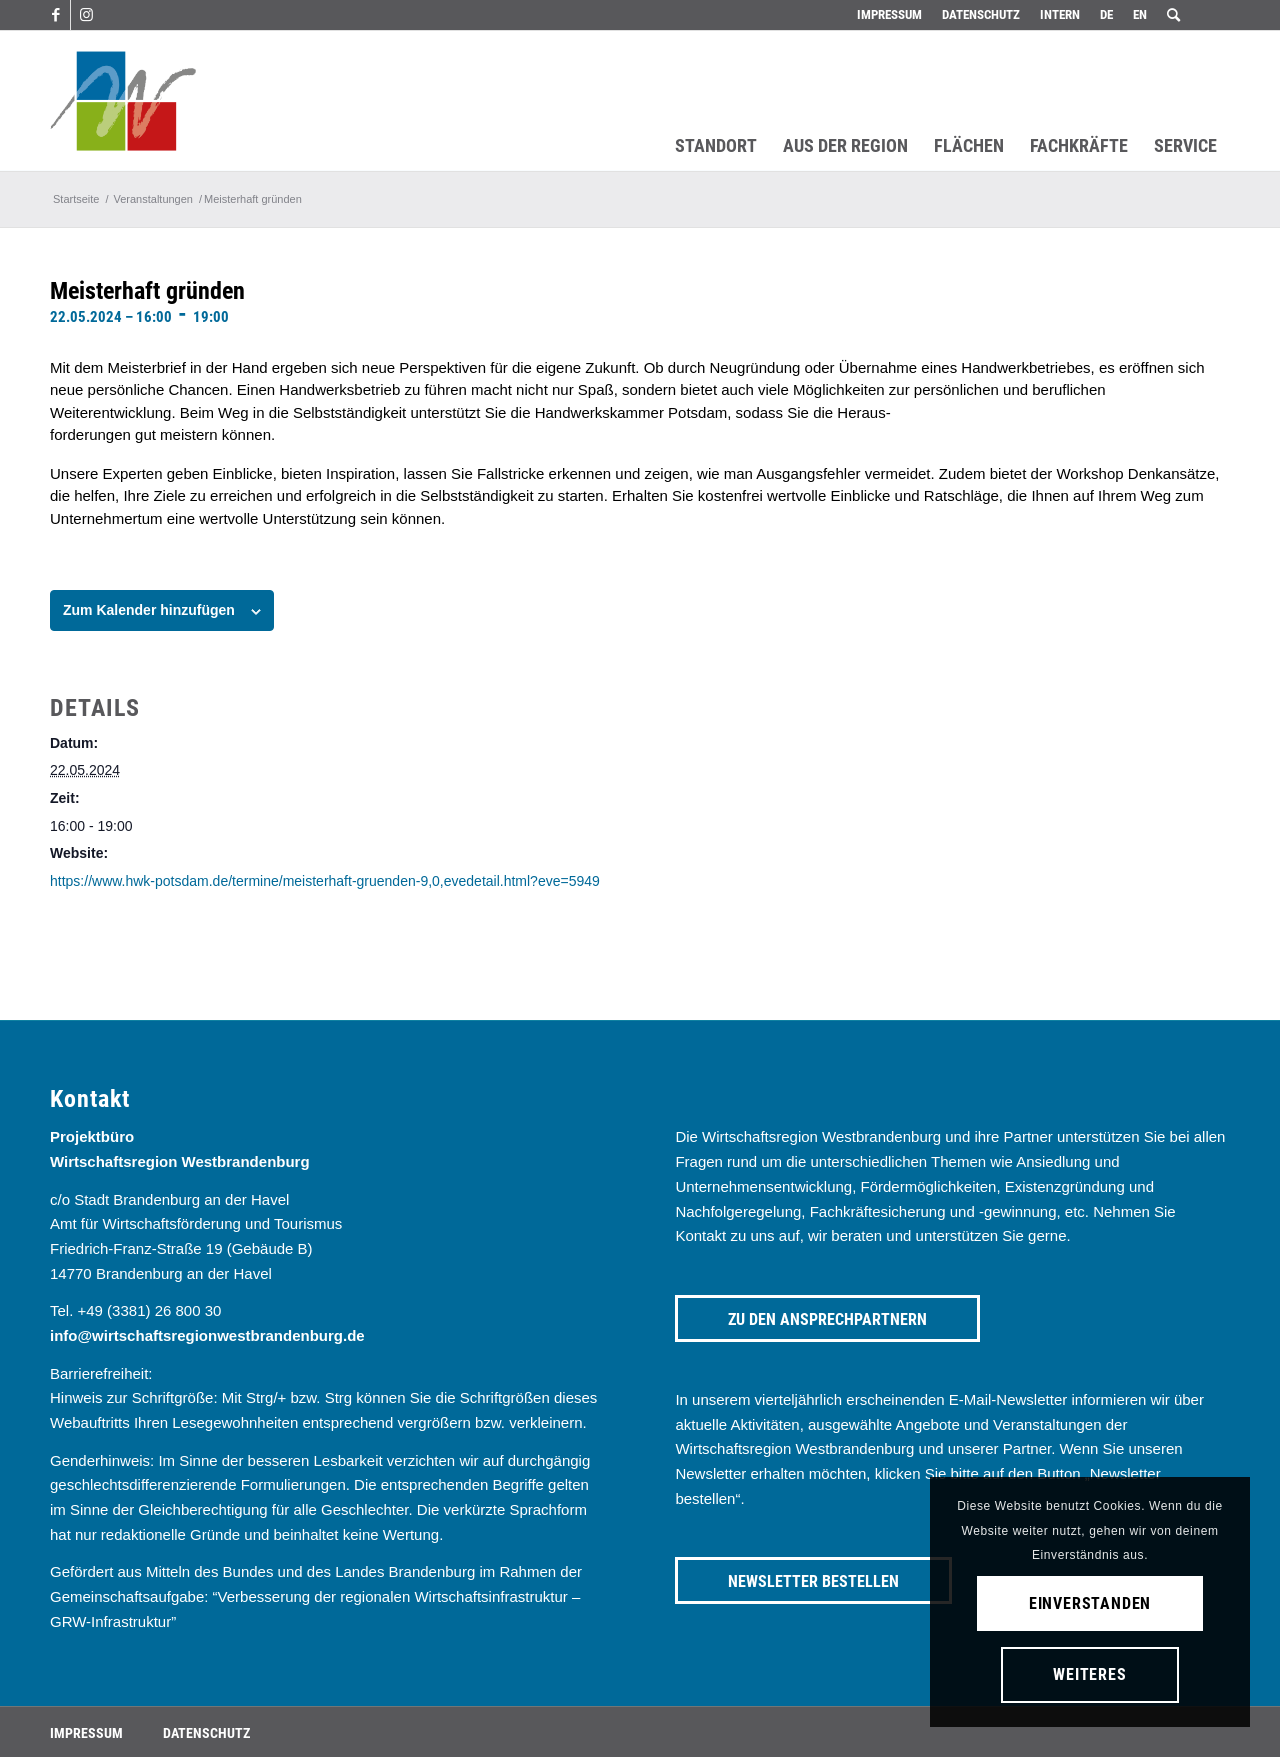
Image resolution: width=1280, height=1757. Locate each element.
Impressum (889, 14)
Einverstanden (1090, 1603)
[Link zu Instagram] (86, 15)
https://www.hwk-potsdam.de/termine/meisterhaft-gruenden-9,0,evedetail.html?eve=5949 (325, 881)
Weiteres (1089, 1674)
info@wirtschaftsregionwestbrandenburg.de (207, 1335)
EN (1140, 14)
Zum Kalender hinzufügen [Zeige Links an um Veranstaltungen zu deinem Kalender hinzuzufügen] (149, 610)
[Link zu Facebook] (55, 15)
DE (1106, 14)
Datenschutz (981, 14)
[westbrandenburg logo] (123, 101)
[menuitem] (889, 15)
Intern (1060, 14)
